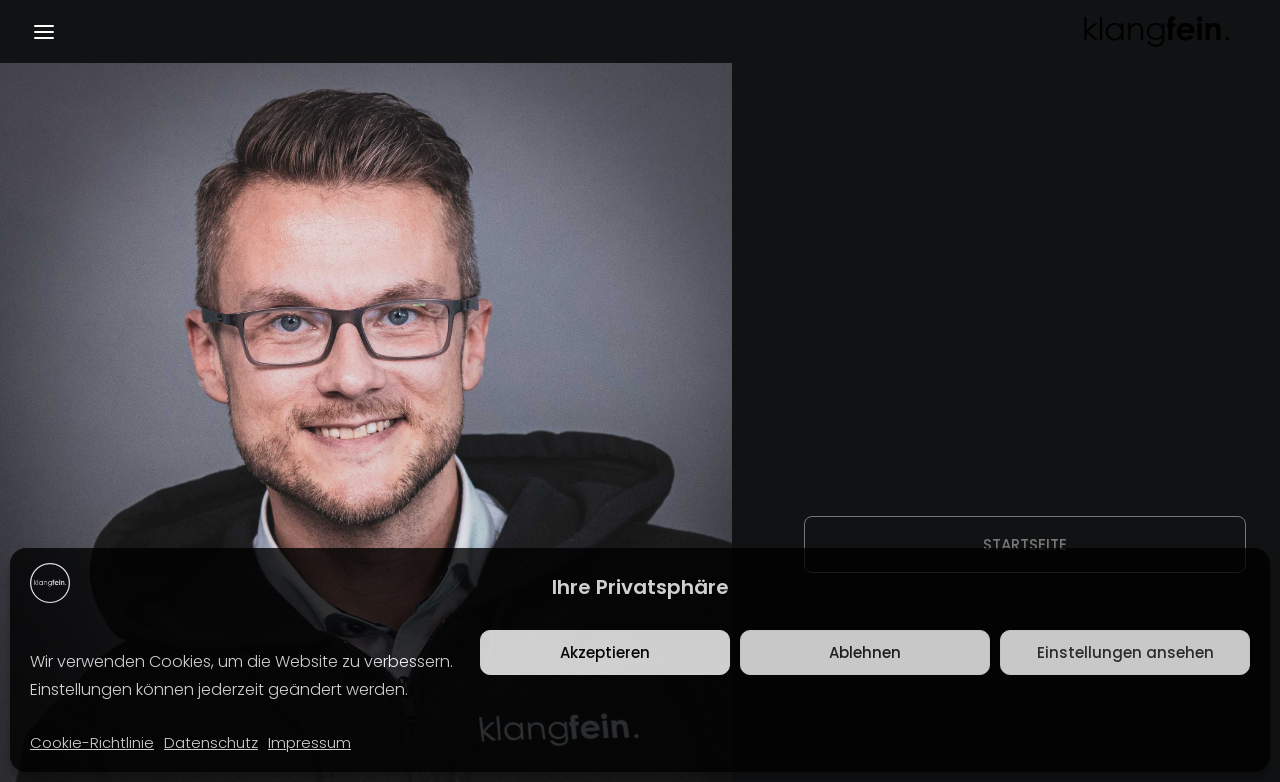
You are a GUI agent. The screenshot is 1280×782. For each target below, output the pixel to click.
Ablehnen (865, 652)
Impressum (309, 742)
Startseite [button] (1025, 544)
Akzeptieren (605, 652)
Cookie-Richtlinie (92, 742)
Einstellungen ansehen (1125, 652)
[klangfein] (1156, 31)
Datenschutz (211, 742)
